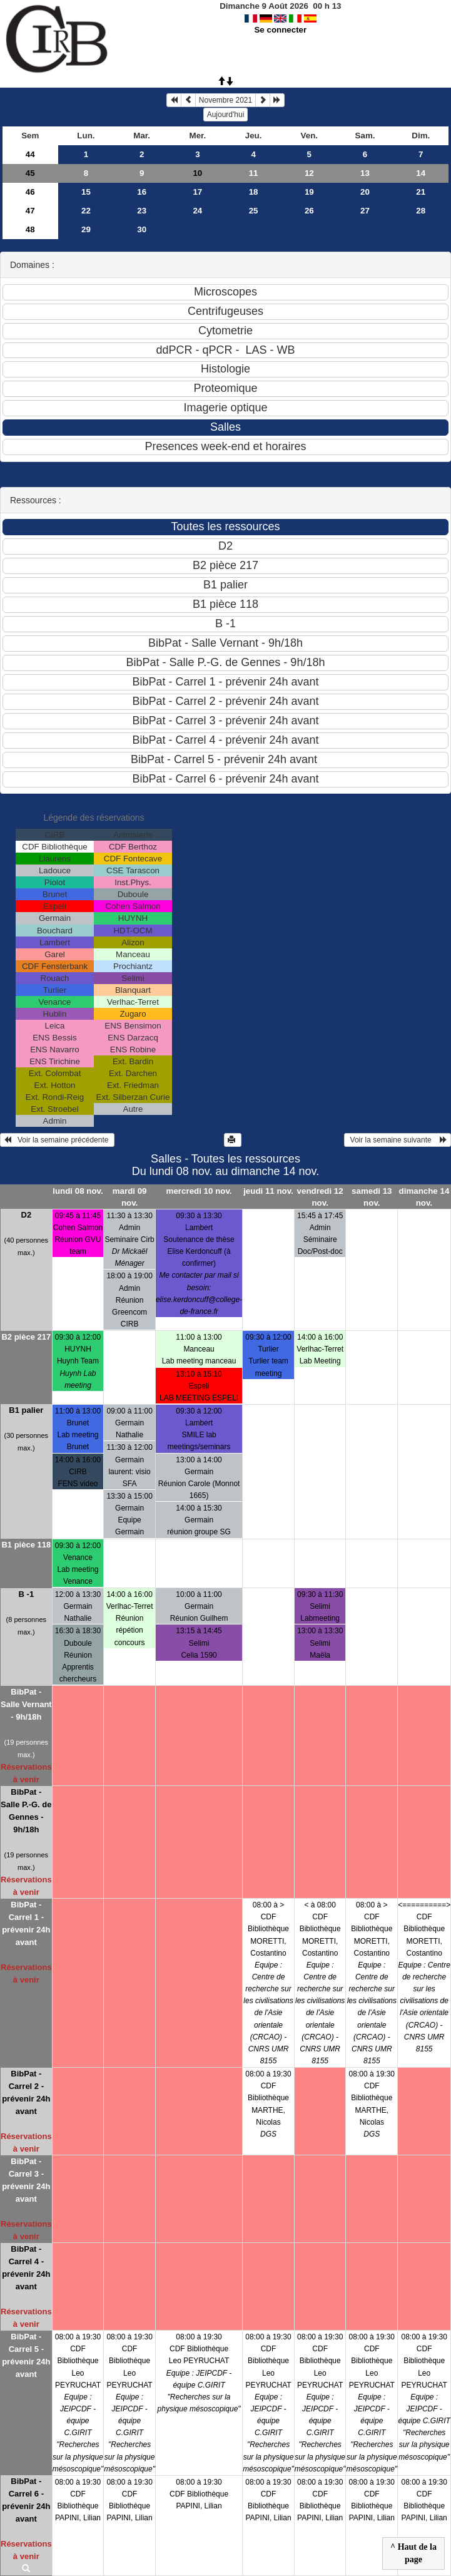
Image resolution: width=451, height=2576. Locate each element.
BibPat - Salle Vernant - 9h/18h (26, 1704)
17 (197, 192)
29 (86, 229)
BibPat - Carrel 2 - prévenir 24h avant (26, 2092)
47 (30, 210)
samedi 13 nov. (372, 1197)
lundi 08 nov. (78, 1191)
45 (30, 173)
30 (141, 229)
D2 (26, 1214)
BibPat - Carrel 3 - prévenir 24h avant (26, 2180)
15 (86, 192)
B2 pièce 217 (26, 1337)
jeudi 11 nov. (268, 1191)
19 (309, 192)
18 (253, 192)
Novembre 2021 (225, 100)
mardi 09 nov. (130, 1197)
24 (197, 210)
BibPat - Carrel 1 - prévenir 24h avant (26, 1923)
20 (365, 192)
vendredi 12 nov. (320, 1197)
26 (309, 210)
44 (30, 154)
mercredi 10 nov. (199, 1191)
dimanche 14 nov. (424, 1197)
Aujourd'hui (226, 114)
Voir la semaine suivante (397, 1140)
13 (365, 173)
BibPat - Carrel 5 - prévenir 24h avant (26, 2355)
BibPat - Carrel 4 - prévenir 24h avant (26, 2267)
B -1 (26, 1594)
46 (30, 192)
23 (141, 210)
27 (365, 210)
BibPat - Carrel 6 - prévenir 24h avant (26, 2499)
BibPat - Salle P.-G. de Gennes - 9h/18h (26, 1810)
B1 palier (26, 1410)
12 (309, 173)
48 (30, 229)
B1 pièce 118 (26, 1544)
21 (420, 192)
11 (253, 173)
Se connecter (280, 29)
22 (86, 210)
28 (420, 210)
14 (420, 173)
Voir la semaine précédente (57, 1140)
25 (253, 210)
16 (141, 192)
